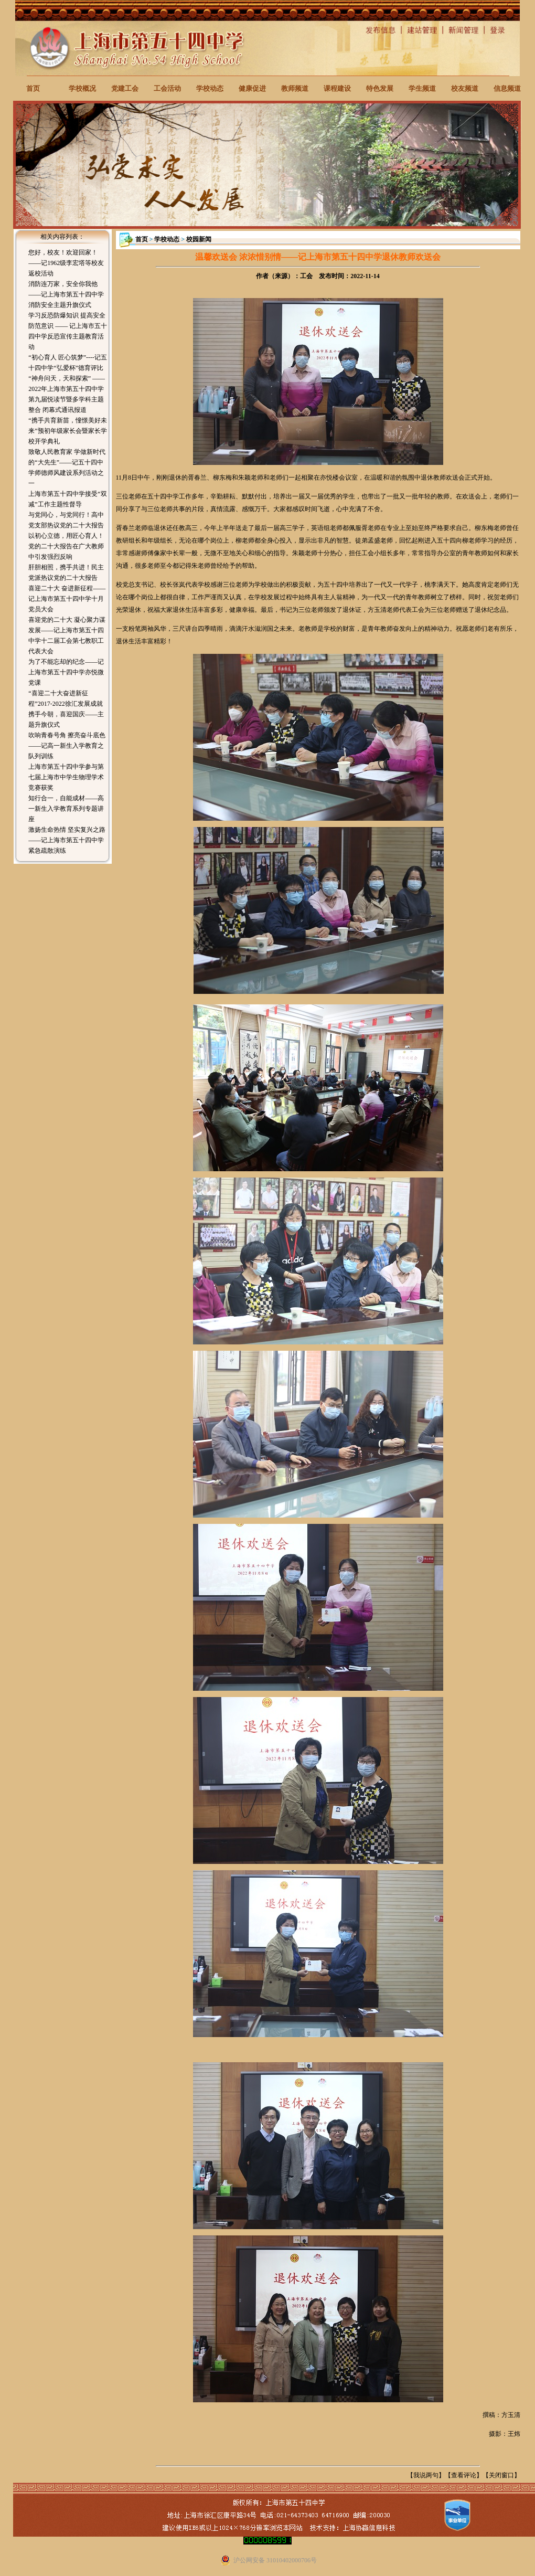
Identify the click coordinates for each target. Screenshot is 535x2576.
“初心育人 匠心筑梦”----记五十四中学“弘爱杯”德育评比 (67, 363)
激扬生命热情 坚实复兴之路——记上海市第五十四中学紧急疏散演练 (66, 840)
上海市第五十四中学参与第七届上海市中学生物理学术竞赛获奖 (66, 777)
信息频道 (507, 88)
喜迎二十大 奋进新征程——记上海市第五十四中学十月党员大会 (66, 599)
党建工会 (124, 88)
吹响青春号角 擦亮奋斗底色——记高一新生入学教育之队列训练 (66, 746)
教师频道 (294, 88)
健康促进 (252, 88)
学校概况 (82, 88)
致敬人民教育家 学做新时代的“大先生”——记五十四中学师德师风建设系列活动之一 (66, 467)
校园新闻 (198, 239)
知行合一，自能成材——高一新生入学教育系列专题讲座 (66, 808)
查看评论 (463, 2475)
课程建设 (337, 88)
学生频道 (422, 88)
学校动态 (209, 88)
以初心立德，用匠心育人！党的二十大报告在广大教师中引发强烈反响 (66, 546)
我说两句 (425, 2475)
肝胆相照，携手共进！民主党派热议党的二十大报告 (66, 572)
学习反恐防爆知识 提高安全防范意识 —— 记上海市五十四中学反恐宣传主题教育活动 (67, 331)
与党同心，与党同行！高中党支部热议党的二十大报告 (66, 520)
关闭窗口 (501, 2475)
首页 (33, 88)
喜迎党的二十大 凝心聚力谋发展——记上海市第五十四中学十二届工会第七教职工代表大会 (66, 635)
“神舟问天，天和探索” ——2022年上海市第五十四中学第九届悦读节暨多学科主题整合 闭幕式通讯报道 (66, 394)
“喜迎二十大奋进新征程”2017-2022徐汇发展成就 (65, 698)
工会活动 (167, 88)
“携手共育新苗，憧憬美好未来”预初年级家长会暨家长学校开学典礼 (67, 431)
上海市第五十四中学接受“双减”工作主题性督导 (67, 499)
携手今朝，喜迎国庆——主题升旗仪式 (66, 719)
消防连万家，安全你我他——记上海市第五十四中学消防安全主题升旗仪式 (66, 294)
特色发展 (379, 88)
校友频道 (464, 88)
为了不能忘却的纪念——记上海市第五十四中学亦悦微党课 (66, 672)
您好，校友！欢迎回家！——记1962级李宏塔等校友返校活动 (66, 263)
